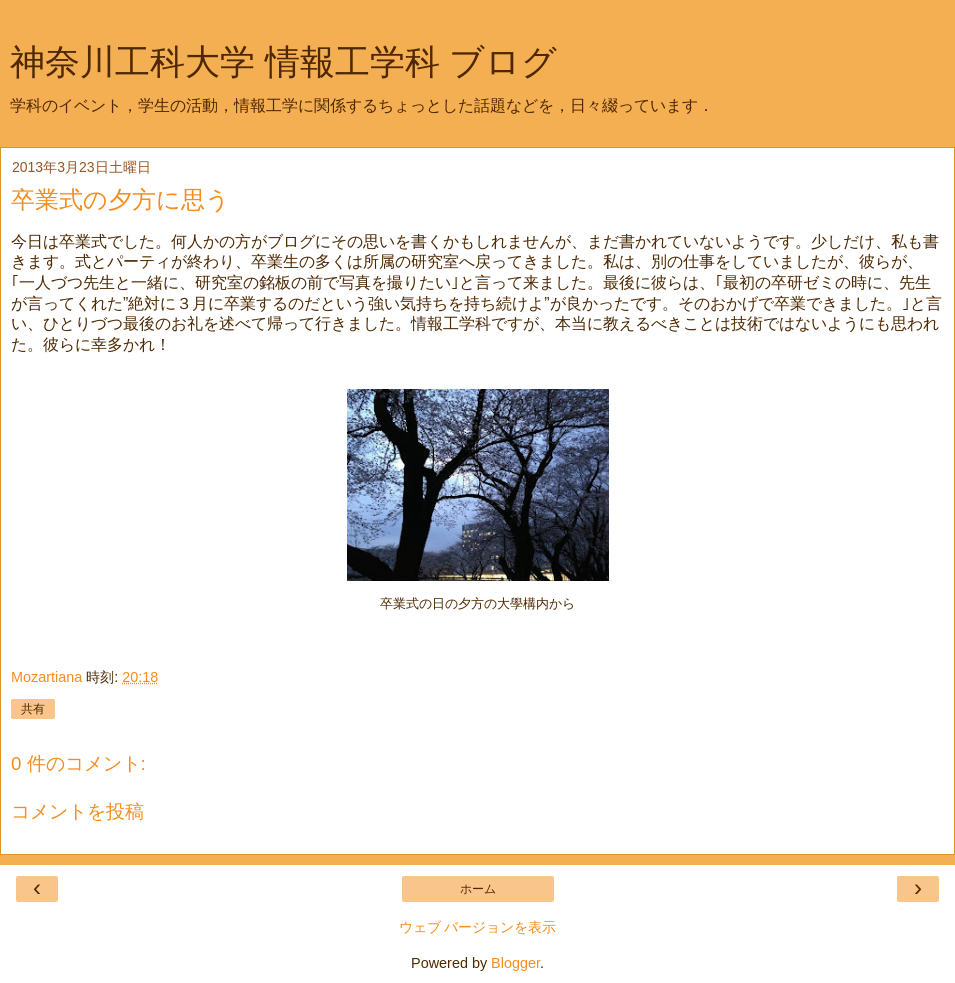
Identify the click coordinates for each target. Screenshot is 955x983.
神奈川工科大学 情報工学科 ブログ (283, 62)
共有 (33, 709)
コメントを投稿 (77, 811)
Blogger (515, 963)
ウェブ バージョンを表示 (478, 927)
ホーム (478, 889)
